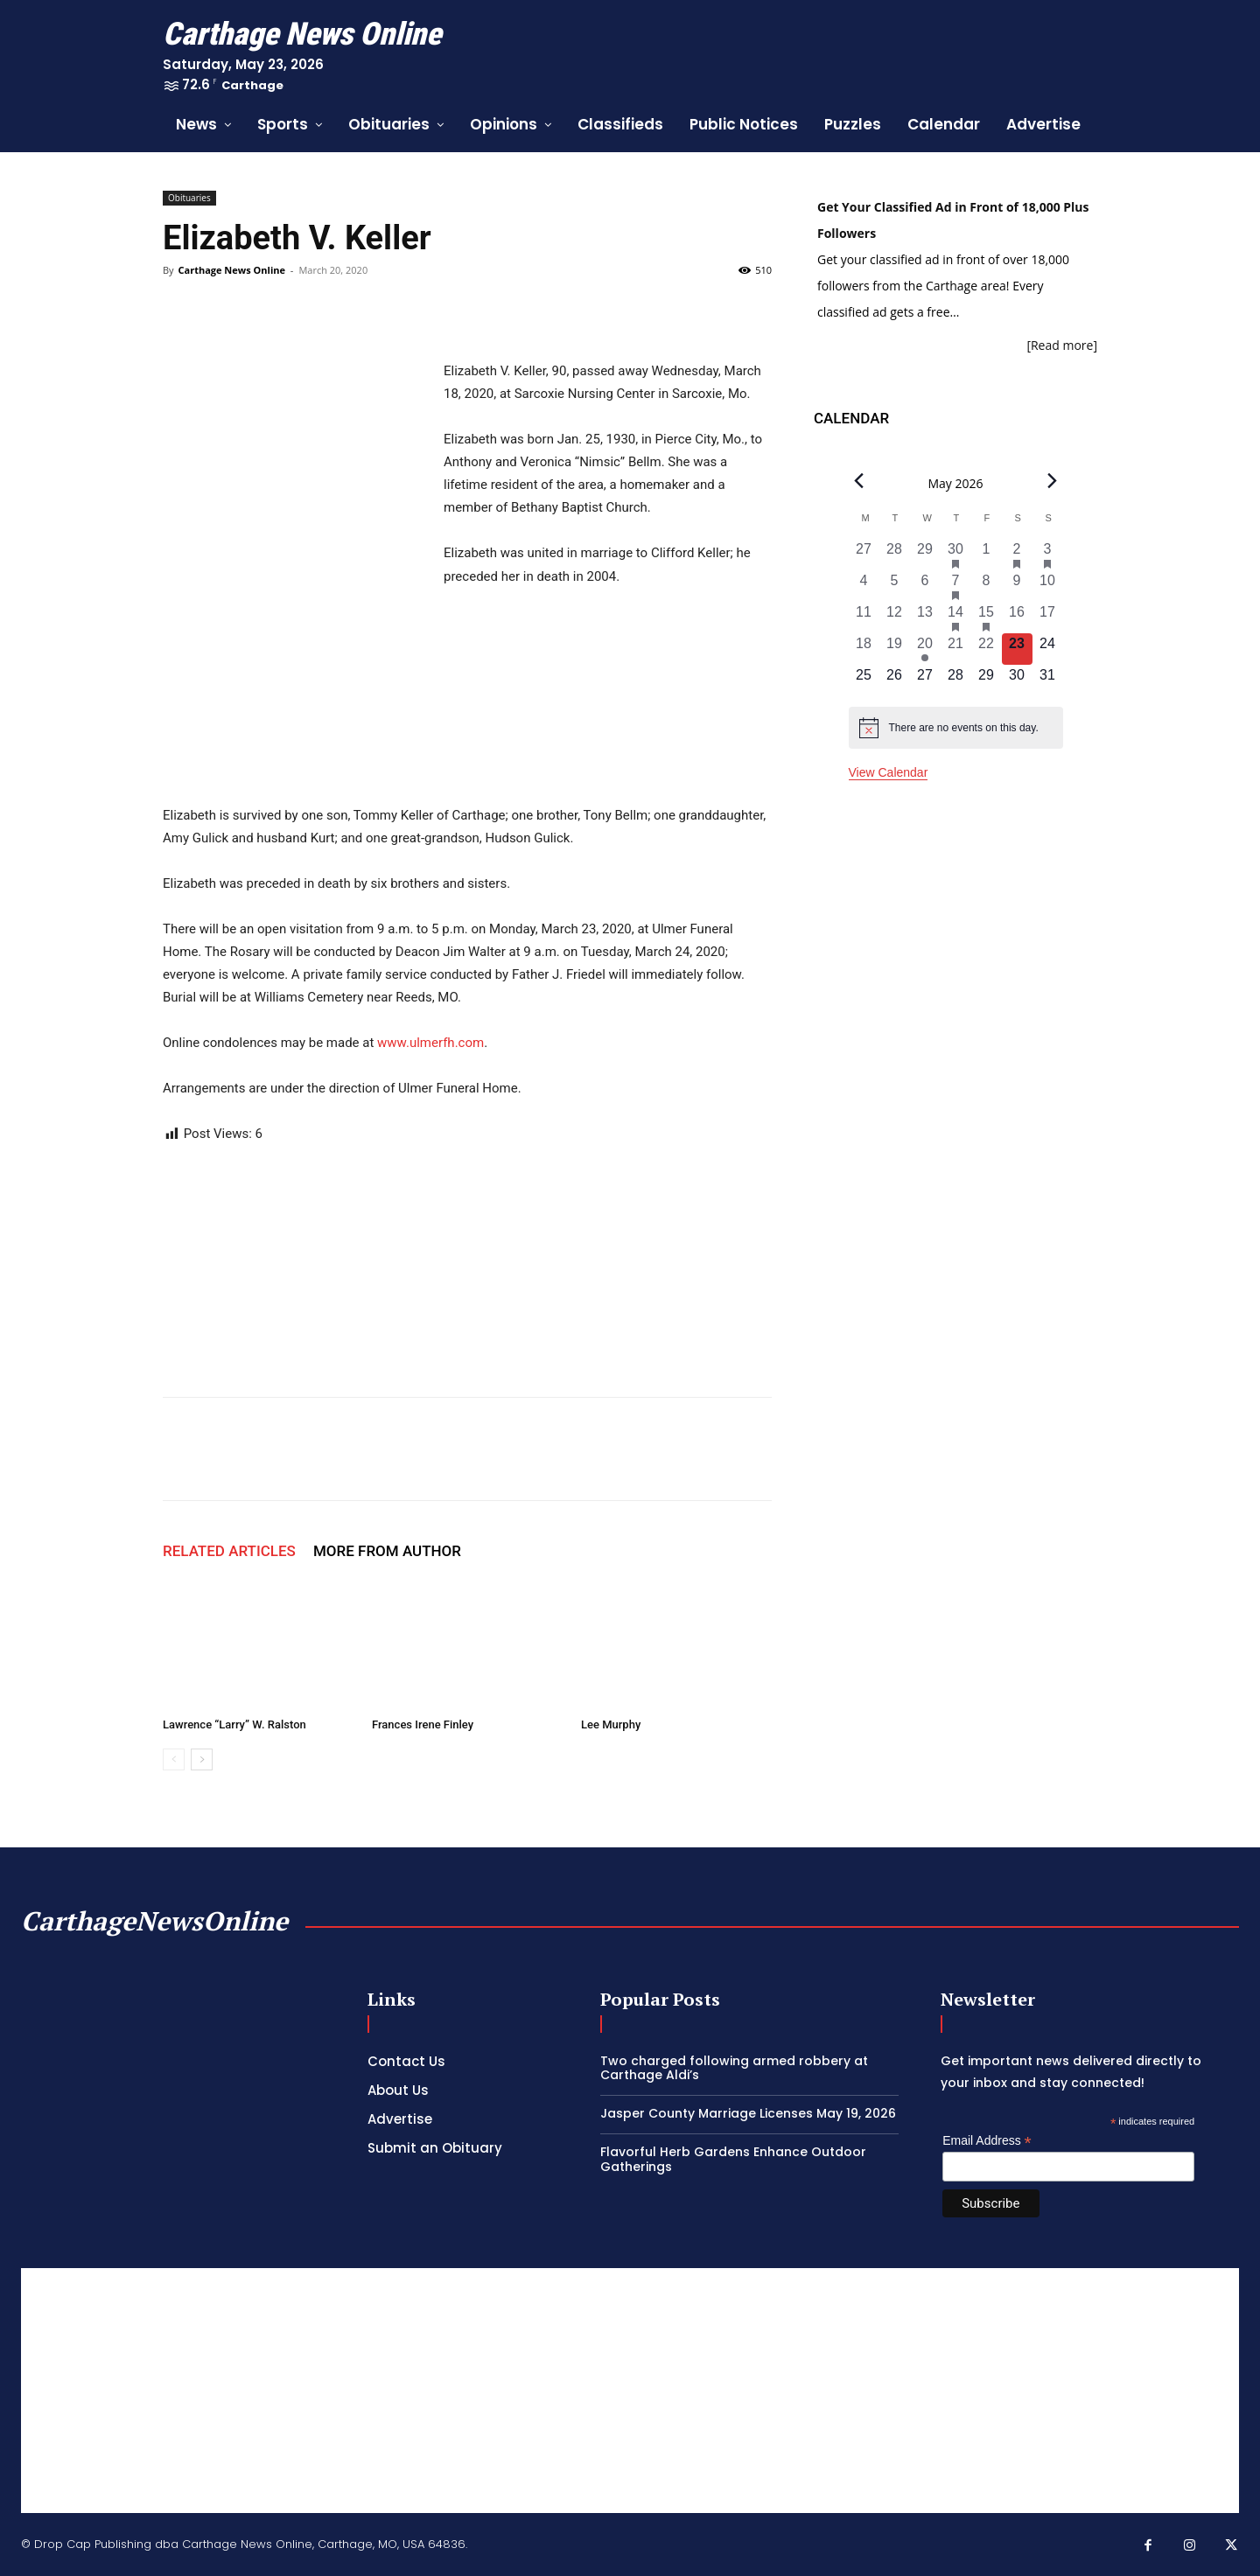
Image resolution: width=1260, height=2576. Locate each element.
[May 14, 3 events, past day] (956, 617)
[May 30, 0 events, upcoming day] (1017, 680)
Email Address (987, 2141)
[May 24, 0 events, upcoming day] (1047, 649)
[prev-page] (174, 1759)
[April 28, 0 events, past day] (894, 554)
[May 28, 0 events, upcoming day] (956, 680)
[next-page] (202, 1759)
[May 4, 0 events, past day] (864, 586)
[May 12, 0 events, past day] (894, 617)
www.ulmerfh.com (430, 1043)
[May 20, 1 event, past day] (925, 649)
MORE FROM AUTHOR (387, 1551)
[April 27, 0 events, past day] (864, 554)
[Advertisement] (630, 2390)
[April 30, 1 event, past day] (956, 554)
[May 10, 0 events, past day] (1047, 586)
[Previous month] (859, 481)
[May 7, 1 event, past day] (956, 586)
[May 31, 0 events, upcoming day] (1047, 680)
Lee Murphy (610, 1724)
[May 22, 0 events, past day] (986, 649)
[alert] (956, 728)
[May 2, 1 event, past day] (1017, 554)
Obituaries (189, 198)
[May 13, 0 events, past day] (925, 617)
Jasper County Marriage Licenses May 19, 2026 (748, 2113)
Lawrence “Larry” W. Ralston (234, 1724)
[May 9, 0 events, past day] (1017, 586)
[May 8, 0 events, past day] (986, 586)
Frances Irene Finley (422, 1724)
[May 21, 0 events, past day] (956, 649)
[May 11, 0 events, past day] (864, 617)
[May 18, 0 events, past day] (864, 649)
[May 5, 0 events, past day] (894, 586)
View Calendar (888, 772)
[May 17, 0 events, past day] (1047, 617)
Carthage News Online (231, 269)
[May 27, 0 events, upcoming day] (925, 680)
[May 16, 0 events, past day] (1017, 617)
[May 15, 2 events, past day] (986, 617)
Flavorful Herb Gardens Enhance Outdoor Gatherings (733, 2159)
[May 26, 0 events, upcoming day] (894, 680)
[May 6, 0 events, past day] (925, 586)
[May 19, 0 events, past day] (894, 649)
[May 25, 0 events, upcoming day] (864, 680)
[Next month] (1051, 481)
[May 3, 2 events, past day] (1047, 554)
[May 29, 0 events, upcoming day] (986, 680)
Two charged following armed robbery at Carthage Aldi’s (734, 2068)
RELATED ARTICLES (229, 1551)
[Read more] (1061, 345)
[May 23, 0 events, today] (1017, 649)
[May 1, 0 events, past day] (986, 554)
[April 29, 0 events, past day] (925, 554)
